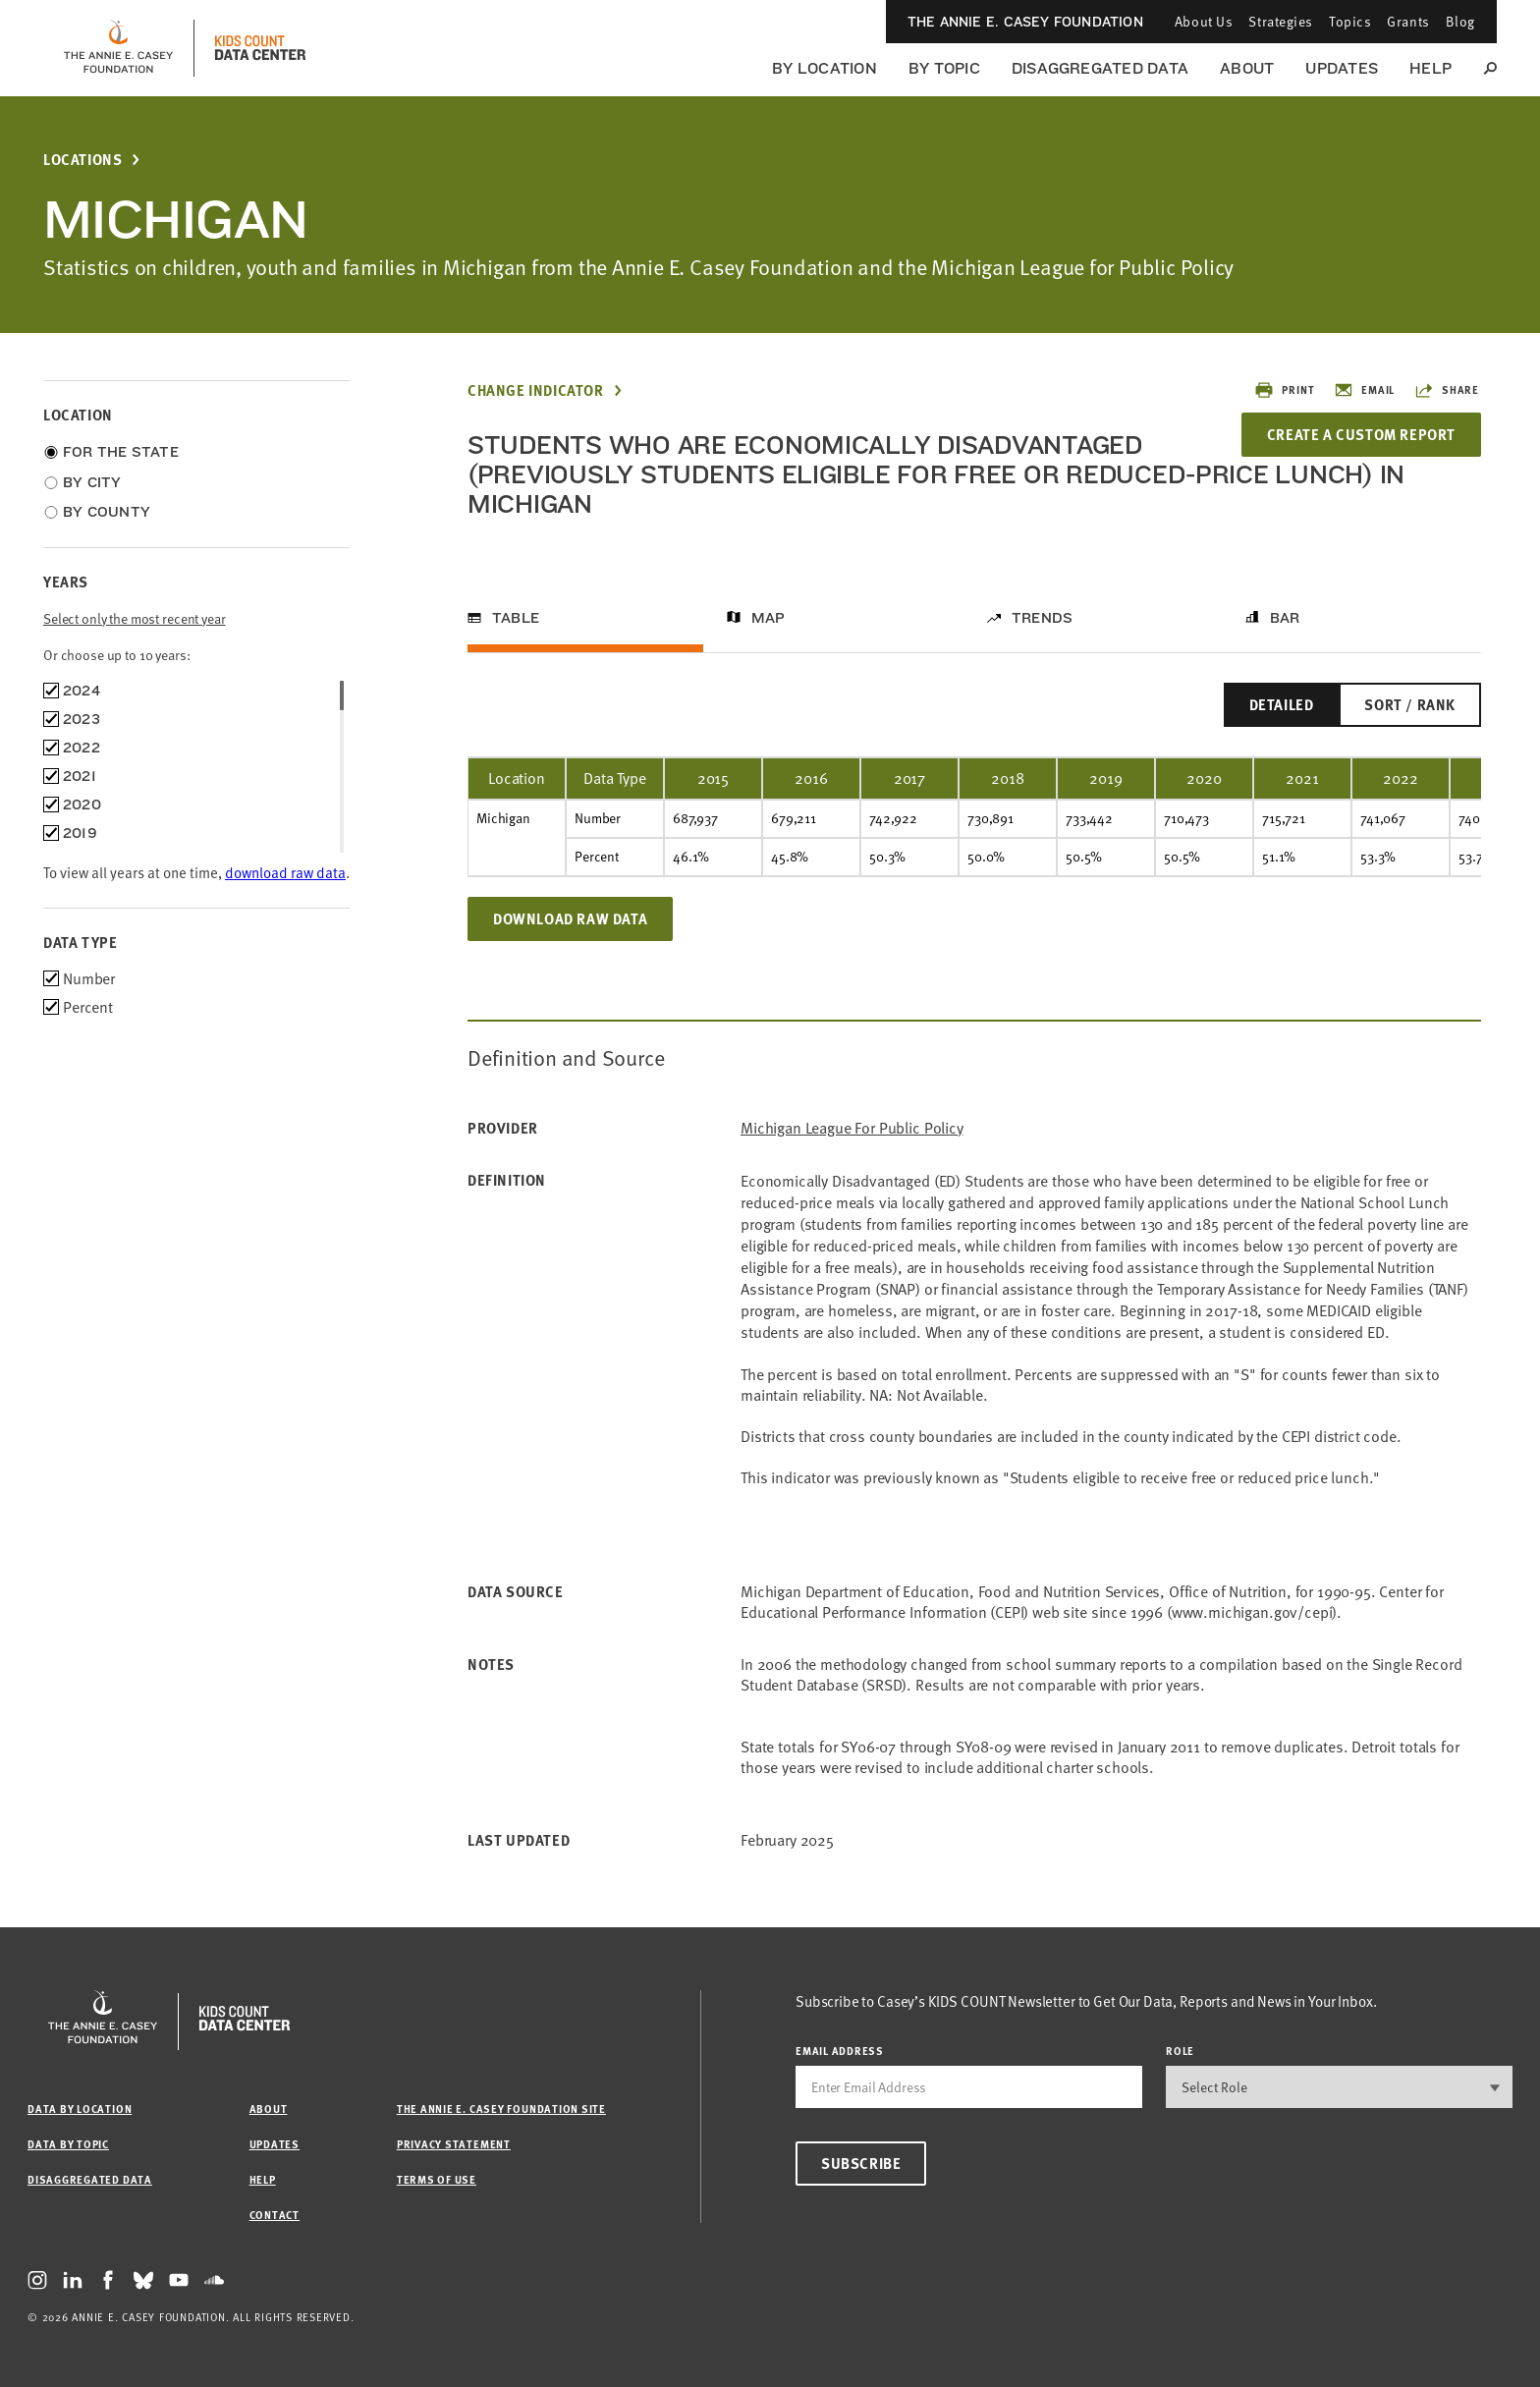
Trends (1042, 618)
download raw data (285, 872)
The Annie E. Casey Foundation (1025, 21)
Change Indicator (536, 390)
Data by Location (80, 2108)
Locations (82, 159)
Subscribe (861, 2163)
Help (1430, 68)
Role (1180, 2050)
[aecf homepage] (118, 48)
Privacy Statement (454, 2144)
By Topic (944, 68)
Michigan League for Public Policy (852, 1128)
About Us (1204, 21)
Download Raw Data (570, 918)
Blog (1460, 21)
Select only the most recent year (134, 618)
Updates (1341, 68)
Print (1284, 390)
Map (768, 618)
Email (1364, 390)
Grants (1408, 21)
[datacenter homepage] (260, 48)
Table (515, 618)
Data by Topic (68, 2144)
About (1247, 68)
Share (1446, 390)
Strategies (1280, 21)
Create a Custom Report (1361, 434)
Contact (274, 2214)
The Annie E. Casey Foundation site (501, 2108)
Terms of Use (436, 2179)
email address (840, 2050)
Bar (1285, 618)
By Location (824, 68)
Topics (1350, 21)
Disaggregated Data (1100, 68)
